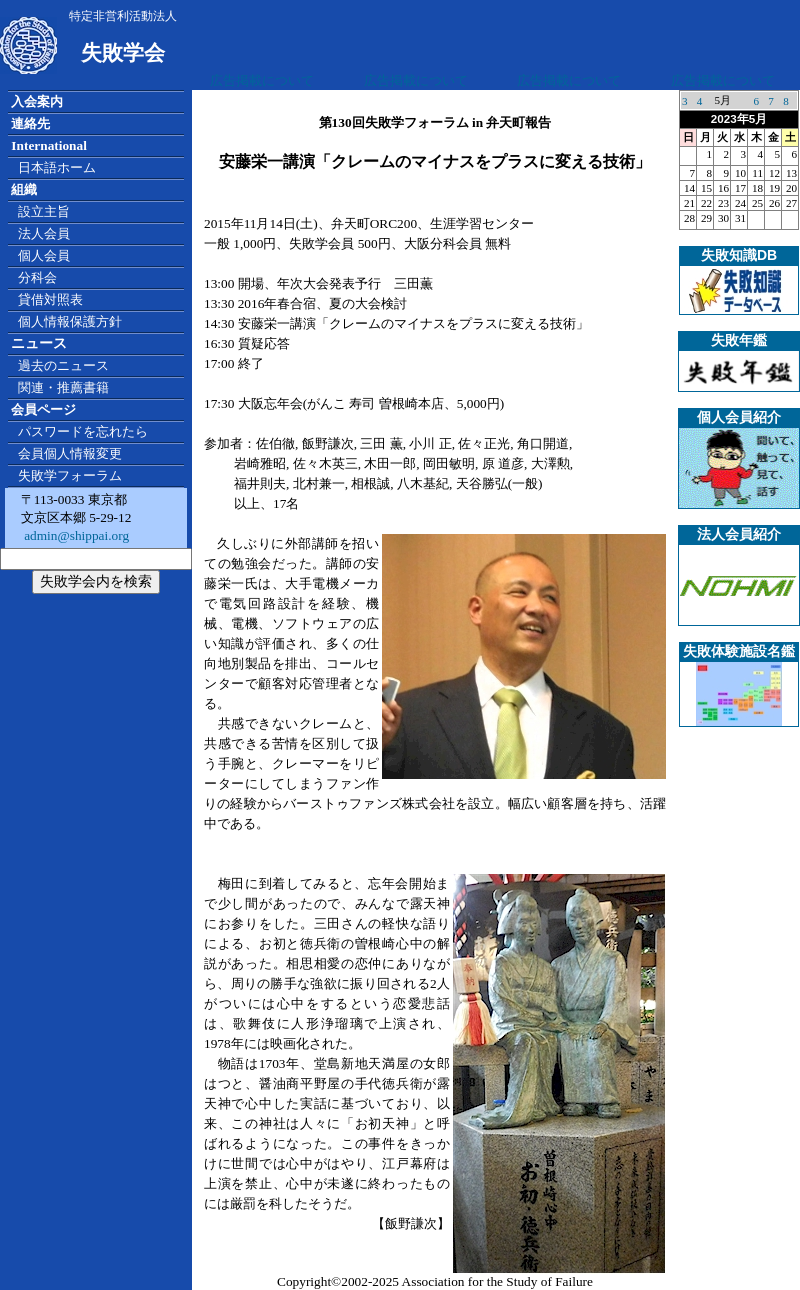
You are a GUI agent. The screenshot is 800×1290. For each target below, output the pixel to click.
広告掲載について (262, 80)
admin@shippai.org (75, 535)
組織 (24, 189)
